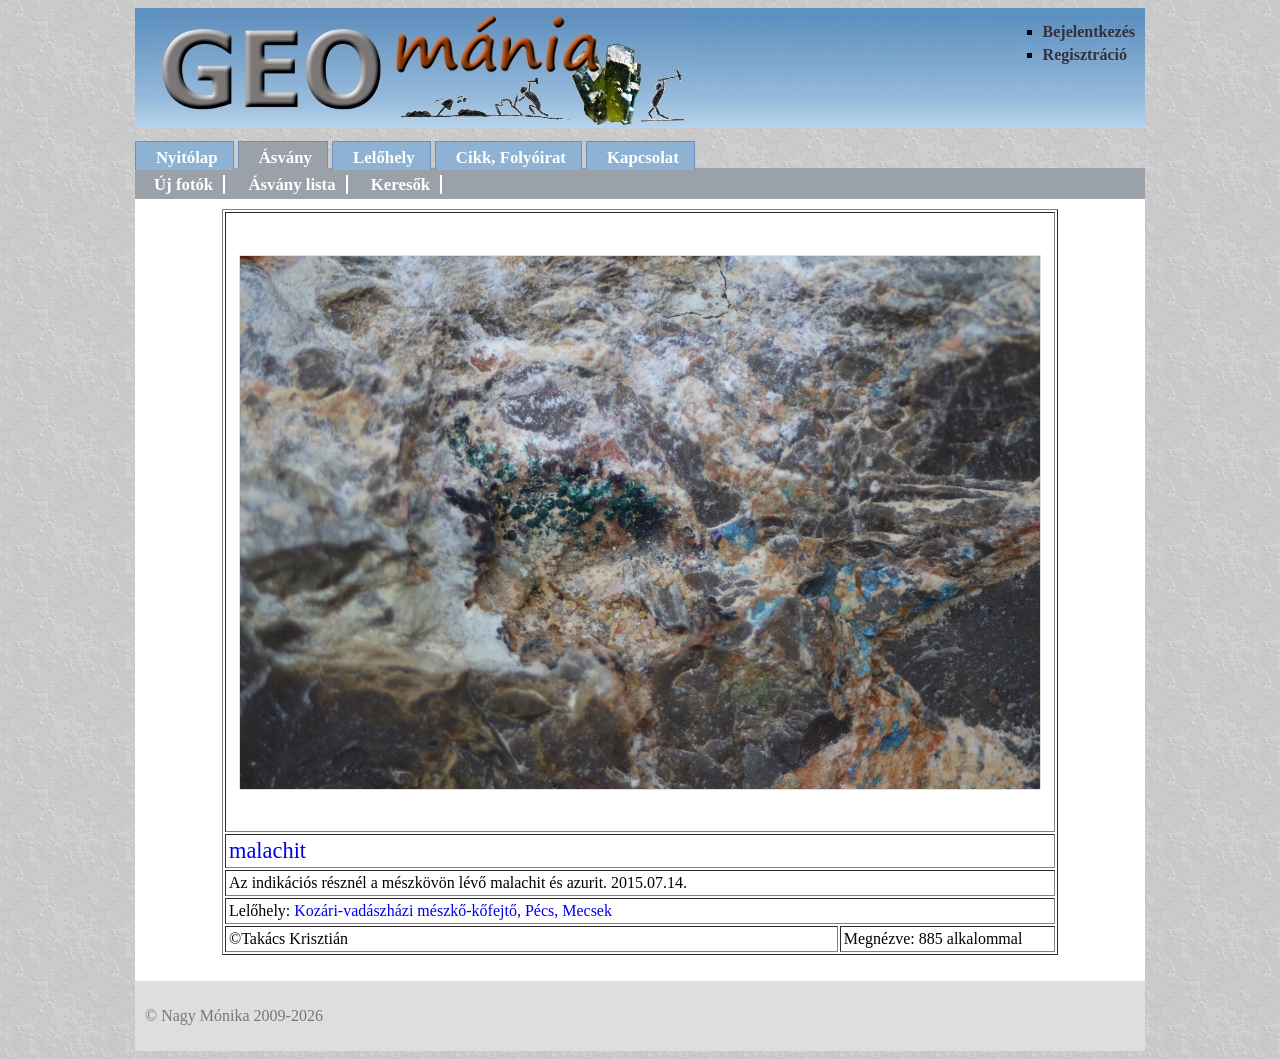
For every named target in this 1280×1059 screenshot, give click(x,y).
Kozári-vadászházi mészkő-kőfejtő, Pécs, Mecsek (453, 910)
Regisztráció (1085, 54)
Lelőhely (384, 157)
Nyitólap (187, 157)
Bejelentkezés (1089, 31)
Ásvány (285, 157)
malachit (267, 850)
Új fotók (183, 184)
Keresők (400, 184)
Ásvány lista (291, 184)
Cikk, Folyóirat (511, 157)
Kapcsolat (643, 157)
